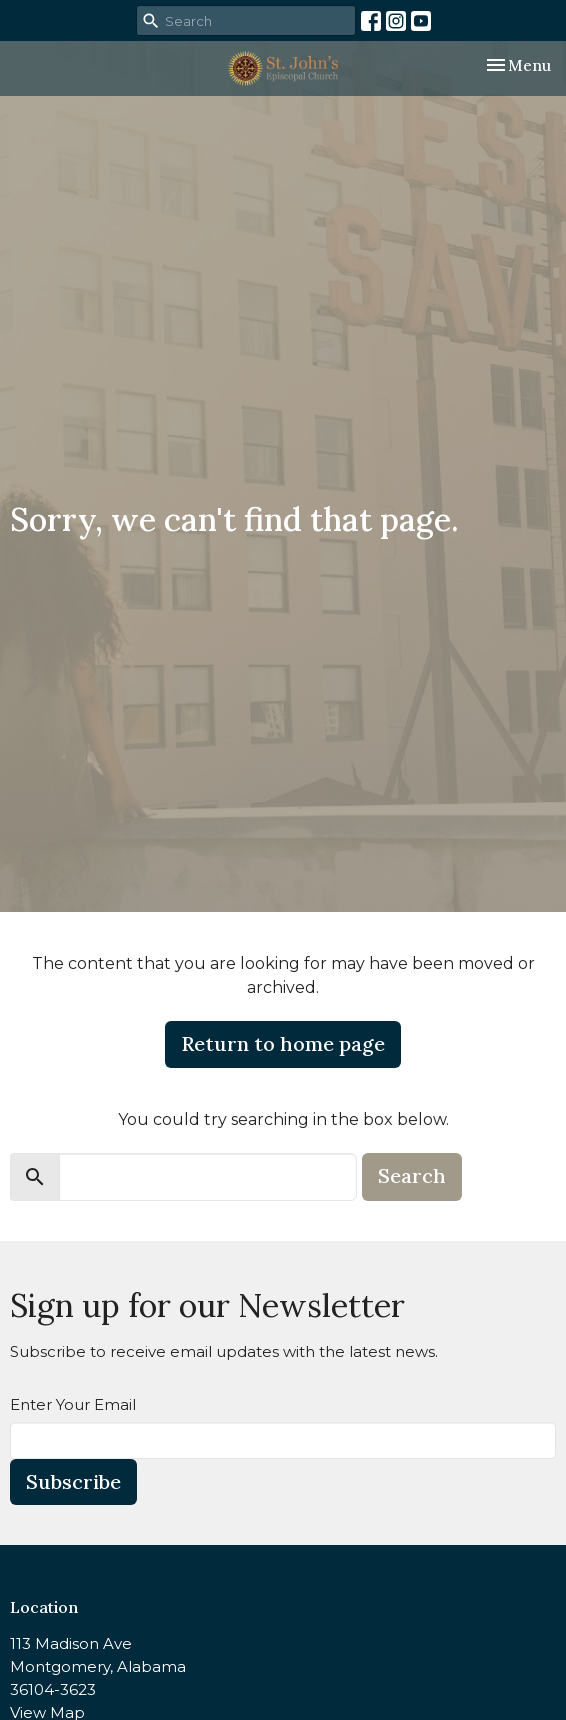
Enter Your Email (73, 1404)
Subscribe (73, 1481)
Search (412, 1175)
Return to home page (283, 1043)
